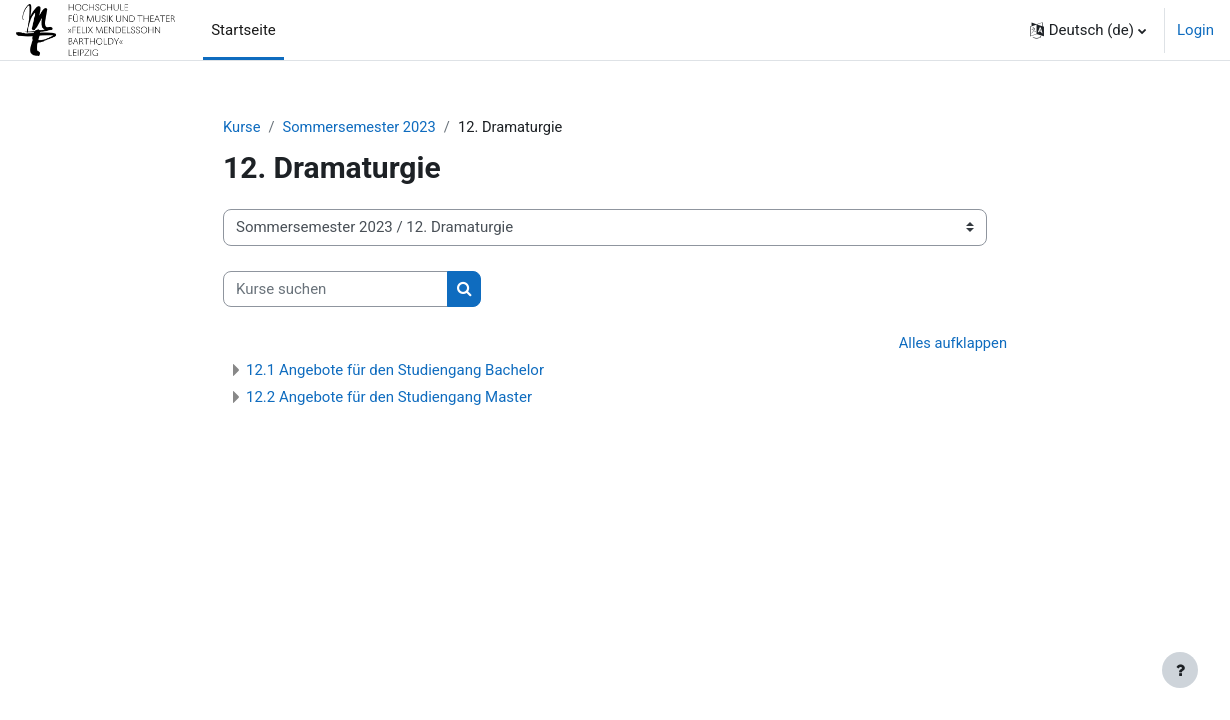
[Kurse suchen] (335, 289)
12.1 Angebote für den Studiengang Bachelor (395, 371)
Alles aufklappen (951, 344)
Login (1195, 30)
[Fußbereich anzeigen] (1180, 670)
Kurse (242, 127)
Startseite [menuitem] (243, 30)
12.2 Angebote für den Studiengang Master (389, 398)
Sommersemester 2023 (362, 127)
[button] (1088, 30)
